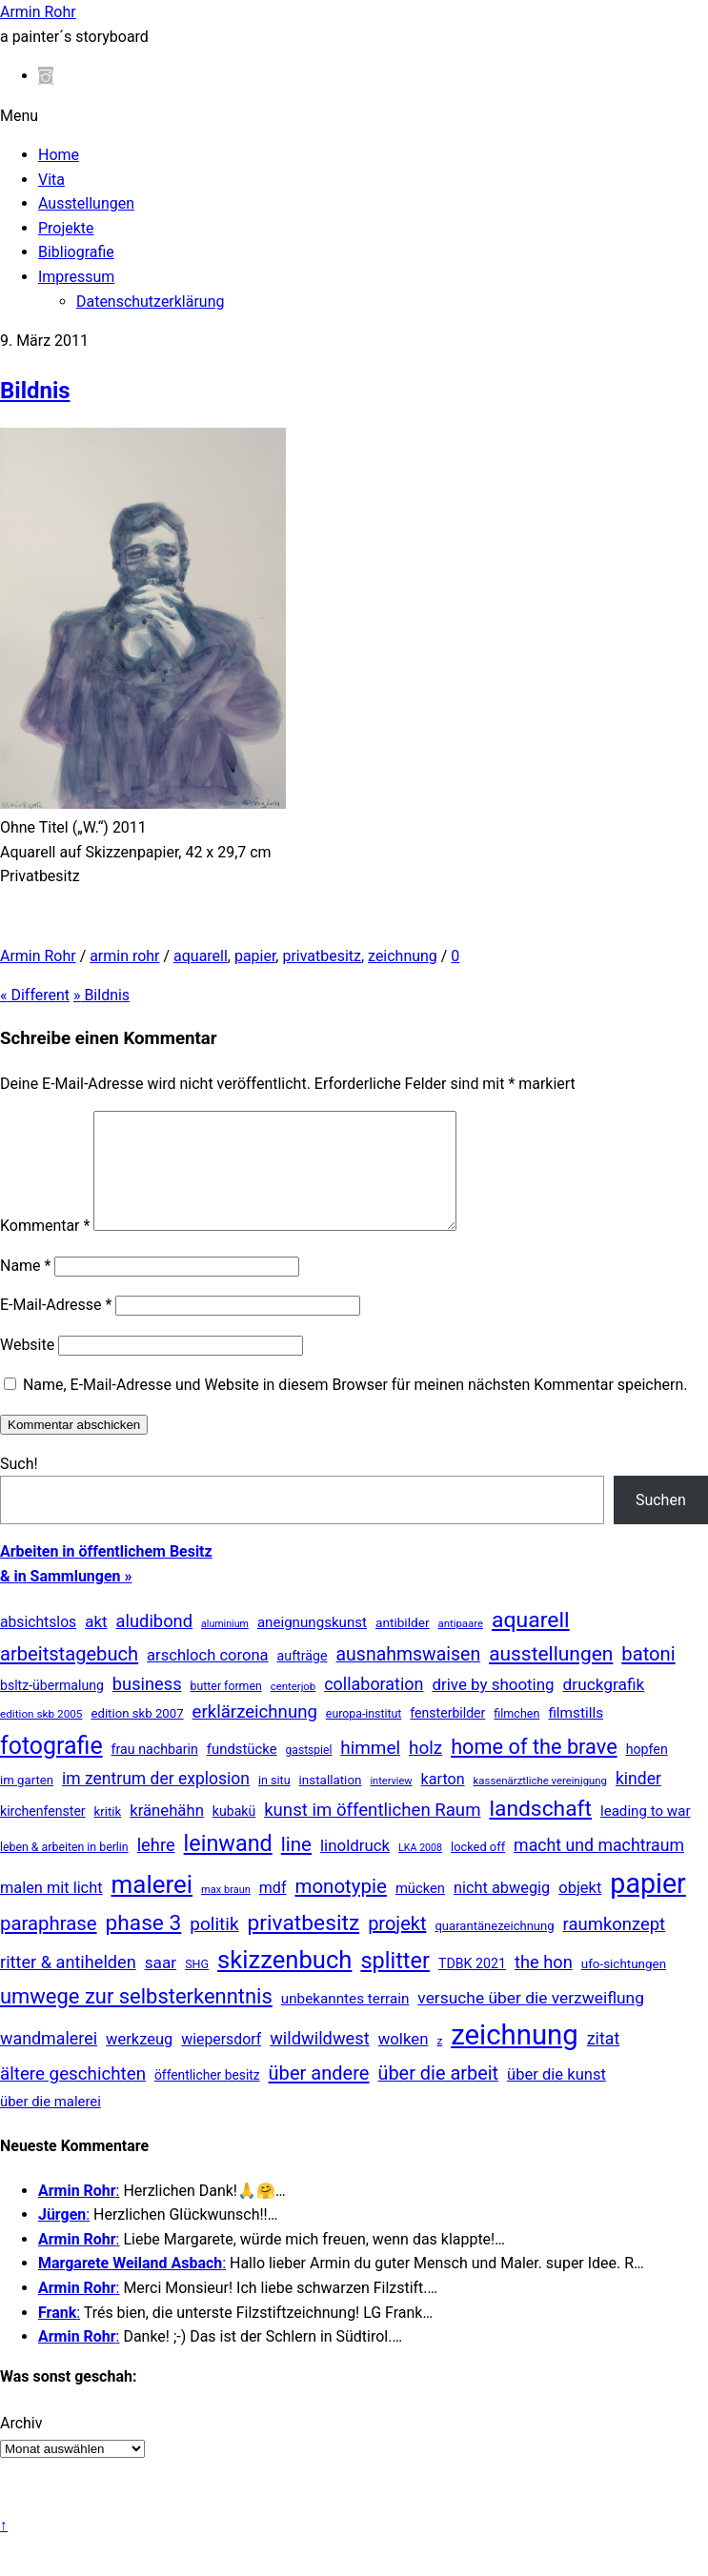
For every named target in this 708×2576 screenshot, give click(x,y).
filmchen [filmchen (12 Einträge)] (516, 1736)
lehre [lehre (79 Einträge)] (156, 1868)
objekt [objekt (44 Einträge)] (579, 1911)
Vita (51, 180)
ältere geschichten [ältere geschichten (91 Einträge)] (73, 2096)
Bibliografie (76, 252)
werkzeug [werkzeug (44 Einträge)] (139, 2062)
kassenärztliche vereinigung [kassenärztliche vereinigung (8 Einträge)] (540, 1803)
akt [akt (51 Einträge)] (96, 1644)
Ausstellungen (86, 203)
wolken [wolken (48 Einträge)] (403, 2061)
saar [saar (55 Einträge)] (160, 1985)
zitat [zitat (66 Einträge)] (603, 2061)
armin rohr (124, 956)
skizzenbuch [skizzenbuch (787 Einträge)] (284, 1982)
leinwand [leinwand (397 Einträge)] (228, 1866)
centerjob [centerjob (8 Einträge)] (293, 1709)
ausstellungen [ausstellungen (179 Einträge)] (551, 1676)
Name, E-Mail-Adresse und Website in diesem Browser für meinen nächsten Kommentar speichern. (355, 1408)
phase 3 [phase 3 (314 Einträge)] (144, 1946)
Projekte (66, 228)
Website (27, 1367)
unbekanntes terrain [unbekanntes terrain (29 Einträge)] (345, 2021)
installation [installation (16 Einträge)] (330, 1803)
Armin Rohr (38, 956)
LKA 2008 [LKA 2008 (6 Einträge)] (420, 1870)
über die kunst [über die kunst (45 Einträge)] (556, 2097)
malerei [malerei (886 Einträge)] (151, 1907)
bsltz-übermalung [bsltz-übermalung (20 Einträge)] (52, 1708)
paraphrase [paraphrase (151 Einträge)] (48, 1946)
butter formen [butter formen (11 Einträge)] (226, 1709)
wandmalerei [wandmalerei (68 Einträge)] (48, 2061)
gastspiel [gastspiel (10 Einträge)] (309, 1773)
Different (35, 995)
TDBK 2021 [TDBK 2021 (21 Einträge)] (472, 1986)
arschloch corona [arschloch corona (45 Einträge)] (208, 1678)
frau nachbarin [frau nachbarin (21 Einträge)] (154, 1772)
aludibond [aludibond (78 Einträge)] (154, 1644)
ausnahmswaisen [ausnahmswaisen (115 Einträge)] (408, 1677)
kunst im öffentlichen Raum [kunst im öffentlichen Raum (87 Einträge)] (372, 1832)
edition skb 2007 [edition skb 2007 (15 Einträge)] (137, 1736)
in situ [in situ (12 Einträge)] (274, 1803)
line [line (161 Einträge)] (296, 1867)
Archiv (21, 2446)
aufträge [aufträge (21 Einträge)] (302, 1678)
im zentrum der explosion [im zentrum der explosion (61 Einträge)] (156, 1801)
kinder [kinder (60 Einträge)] (638, 1801)
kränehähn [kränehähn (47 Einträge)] (167, 1832)
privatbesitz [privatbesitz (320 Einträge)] (304, 1946)
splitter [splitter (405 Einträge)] (395, 1983)
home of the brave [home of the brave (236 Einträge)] (534, 1769)
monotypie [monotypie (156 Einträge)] (340, 1909)
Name (25, 1288)
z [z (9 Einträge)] (439, 2063)
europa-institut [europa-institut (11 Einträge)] (364, 1736)
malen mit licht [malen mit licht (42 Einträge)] (51, 1911)
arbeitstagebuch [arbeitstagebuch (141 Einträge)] (69, 1676)
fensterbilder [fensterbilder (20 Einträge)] (447, 1735)
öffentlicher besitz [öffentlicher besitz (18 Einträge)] (207, 2097)
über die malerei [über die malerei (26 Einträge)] (50, 2124)
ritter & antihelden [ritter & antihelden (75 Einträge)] (68, 1985)
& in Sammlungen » (65, 1599)
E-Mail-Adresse (55, 1327)
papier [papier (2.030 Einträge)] (647, 1906)
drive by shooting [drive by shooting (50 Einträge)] (493, 1707)
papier (254, 956)
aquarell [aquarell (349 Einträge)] (531, 1643)
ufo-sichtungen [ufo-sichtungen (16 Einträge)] (623, 1987)
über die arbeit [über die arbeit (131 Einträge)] (437, 2096)
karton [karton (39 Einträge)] (443, 1802)
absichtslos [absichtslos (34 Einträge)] (38, 1645)
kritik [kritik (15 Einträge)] (108, 1834)
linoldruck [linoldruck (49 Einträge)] (355, 1868)
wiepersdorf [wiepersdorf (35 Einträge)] (221, 2062)
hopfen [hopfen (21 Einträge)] (647, 1772)
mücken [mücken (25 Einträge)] (420, 1911)
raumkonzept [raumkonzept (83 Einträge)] (614, 1947)
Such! (19, 1487)
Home (58, 155)
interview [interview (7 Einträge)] (391, 1804)
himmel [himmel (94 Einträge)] (370, 1770)
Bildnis (35, 390)
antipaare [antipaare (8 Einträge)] (461, 1646)
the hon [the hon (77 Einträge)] (544, 1985)
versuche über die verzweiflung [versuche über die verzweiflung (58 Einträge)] (530, 2020)
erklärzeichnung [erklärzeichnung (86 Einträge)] (254, 1734)
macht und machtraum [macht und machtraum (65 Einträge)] (599, 1868)
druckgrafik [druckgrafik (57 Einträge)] (604, 1707)
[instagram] (45, 76)
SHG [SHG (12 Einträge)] (197, 1987)
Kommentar (45, 1248)
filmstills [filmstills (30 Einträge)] (575, 1735)
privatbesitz (321, 956)
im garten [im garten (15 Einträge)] (26, 1803)
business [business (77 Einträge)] (147, 1707)
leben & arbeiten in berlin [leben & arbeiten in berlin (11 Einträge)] (64, 1870)
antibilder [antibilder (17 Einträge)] (402, 1645)
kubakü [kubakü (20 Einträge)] (233, 1833)
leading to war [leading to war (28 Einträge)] (645, 1833)
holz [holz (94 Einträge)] (425, 1770)
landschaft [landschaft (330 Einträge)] (540, 1831)
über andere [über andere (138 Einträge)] (319, 2095)
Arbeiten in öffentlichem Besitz (106, 1574)
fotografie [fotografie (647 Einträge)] (51, 1768)
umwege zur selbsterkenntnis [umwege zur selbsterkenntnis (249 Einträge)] (136, 2019)
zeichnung (402, 956)
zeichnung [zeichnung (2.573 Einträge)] (514, 2058)
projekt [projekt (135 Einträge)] (397, 1946)
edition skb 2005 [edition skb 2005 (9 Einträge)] (41, 1736)
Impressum (76, 277)
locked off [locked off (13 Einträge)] (478, 1869)
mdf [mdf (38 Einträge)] (273, 1911)
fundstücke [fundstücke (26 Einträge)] (242, 1772)
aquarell (200, 956)
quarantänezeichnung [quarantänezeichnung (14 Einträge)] (494, 1949)
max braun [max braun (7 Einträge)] (226, 1912)
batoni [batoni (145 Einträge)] (648, 1676)
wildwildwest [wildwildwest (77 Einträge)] (320, 2061)
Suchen (661, 1523)
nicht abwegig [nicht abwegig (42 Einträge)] (502, 1911)
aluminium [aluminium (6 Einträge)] (225, 1646)
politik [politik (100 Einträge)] (214, 1947)
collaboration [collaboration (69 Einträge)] (373, 1707)
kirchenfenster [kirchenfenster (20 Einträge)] (43, 1833)
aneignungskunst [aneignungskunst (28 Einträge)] (312, 1645)
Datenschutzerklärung (150, 301)
